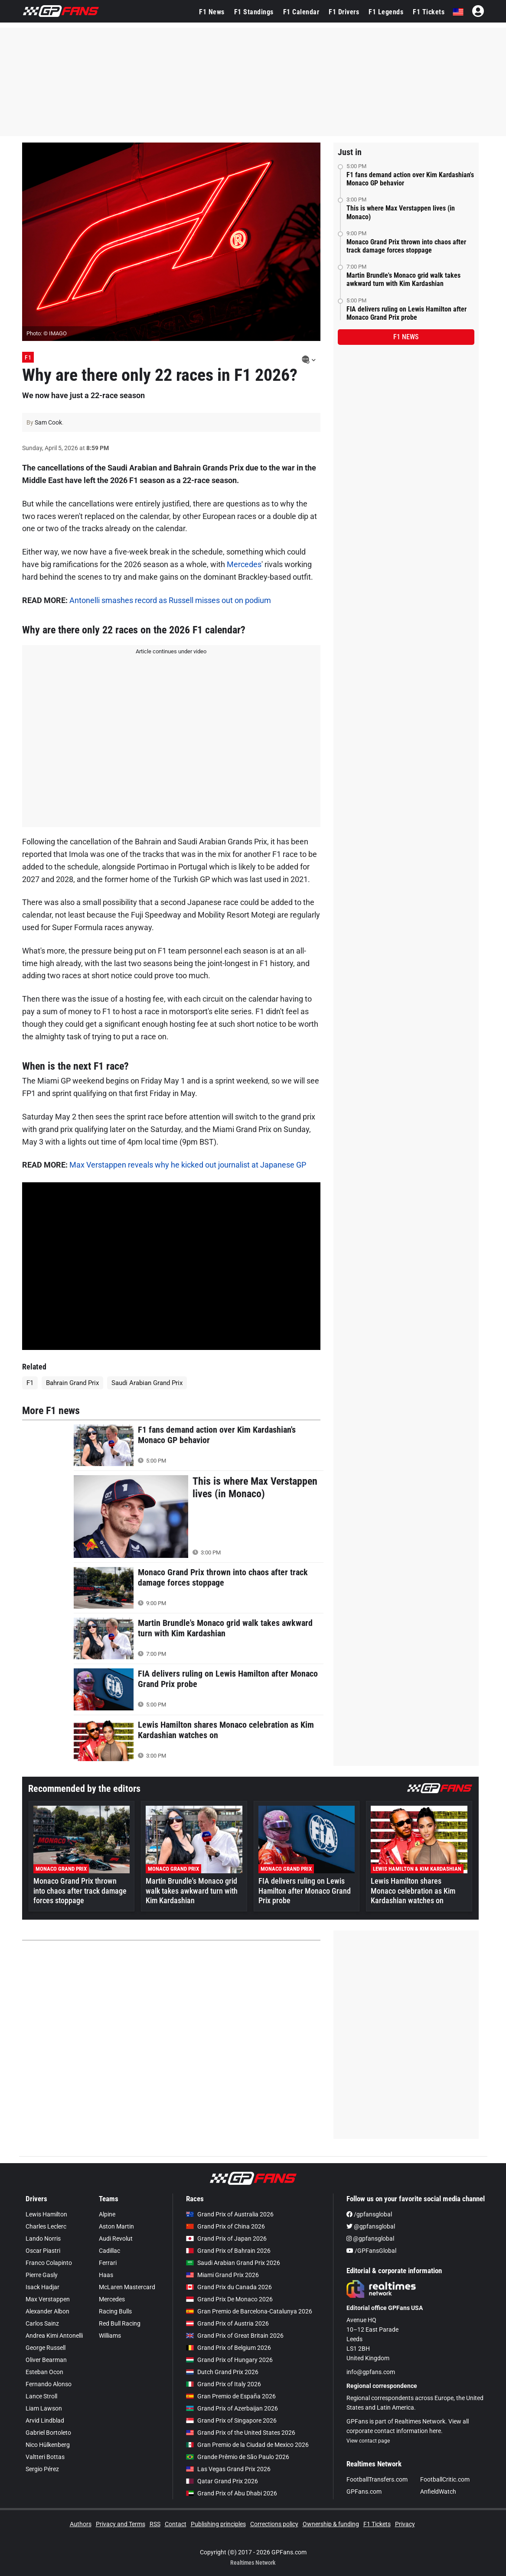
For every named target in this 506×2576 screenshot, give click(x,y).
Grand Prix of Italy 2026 (223, 2384)
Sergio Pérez (42, 2469)
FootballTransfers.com (377, 2479)
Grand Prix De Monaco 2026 (229, 2299)
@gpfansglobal (370, 2226)
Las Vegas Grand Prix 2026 (228, 2469)
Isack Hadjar (42, 2287)
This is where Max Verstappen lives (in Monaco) (400, 212)
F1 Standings (254, 12)
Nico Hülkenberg (48, 2444)
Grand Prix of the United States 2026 (240, 2432)
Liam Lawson (44, 2408)
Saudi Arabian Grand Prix (147, 1383)
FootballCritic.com (445, 2479)
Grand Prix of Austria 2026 (227, 2323)
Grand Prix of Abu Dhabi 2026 (231, 2493)
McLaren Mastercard (127, 2287)
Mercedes (244, 564)
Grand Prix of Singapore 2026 (231, 2420)
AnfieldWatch (438, 2491)
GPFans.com (364, 2491)
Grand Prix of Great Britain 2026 (235, 2335)
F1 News (212, 12)
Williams (110, 2335)
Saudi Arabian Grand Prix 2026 (233, 2262)
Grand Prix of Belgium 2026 (228, 2347)
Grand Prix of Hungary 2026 (229, 2359)
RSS (155, 2524)
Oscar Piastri (43, 2250)
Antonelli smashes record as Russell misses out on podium (170, 600)
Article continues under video (171, 651)
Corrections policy (274, 2524)
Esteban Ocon (44, 2371)
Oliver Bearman (46, 2359)
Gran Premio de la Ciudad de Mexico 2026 (247, 2444)
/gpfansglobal (369, 2214)
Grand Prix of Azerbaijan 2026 (232, 2408)
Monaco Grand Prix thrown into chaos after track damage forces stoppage (406, 246)
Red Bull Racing (119, 2323)
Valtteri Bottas (45, 2456)
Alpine (107, 2214)
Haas (106, 2274)
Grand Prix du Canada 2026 (229, 2287)
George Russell (45, 2347)
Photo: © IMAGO (46, 333)
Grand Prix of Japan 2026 (226, 2238)
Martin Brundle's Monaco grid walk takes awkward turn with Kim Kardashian (403, 279)
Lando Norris (43, 2238)
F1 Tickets (428, 12)
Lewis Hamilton (46, 2214)
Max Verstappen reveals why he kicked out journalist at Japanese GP (187, 1164)
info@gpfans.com (370, 2371)
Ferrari (108, 2262)
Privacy (405, 2524)
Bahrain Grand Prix (72, 1383)
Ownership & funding (331, 2524)
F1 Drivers (344, 12)
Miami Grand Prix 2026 (222, 2274)
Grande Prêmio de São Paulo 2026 (237, 2456)
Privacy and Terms (120, 2524)
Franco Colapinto (49, 2262)
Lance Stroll (41, 2396)
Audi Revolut (116, 2238)
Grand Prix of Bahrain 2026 (228, 2250)
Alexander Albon (47, 2311)
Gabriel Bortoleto (48, 2432)
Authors (80, 2524)
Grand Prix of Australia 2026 (230, 2214)
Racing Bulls (115, 2311)
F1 (28, 357)
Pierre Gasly (42, 2274)
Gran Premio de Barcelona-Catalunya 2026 (249, 2311)
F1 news (405, 337)
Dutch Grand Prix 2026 (222, 2371)
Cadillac (109, 2250)
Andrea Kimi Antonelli (54, 2335)
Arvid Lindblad (45, 2420)
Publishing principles (218, 2524)
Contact (175, 2524)
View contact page (368, 2441)
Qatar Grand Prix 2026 (222, 2481)
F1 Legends (386, 12)
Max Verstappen (48, 2299)
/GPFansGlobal (371, 2250)
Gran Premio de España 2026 (231, 2396)
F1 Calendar (301, 12)
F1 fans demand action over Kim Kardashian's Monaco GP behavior (410, 179)
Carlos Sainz (42, 2323)
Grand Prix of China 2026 (225, 2226)
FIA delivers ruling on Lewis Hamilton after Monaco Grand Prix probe (406, 313)
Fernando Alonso (49, 2384)
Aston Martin (116, 2226)
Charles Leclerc (46, 2226)
